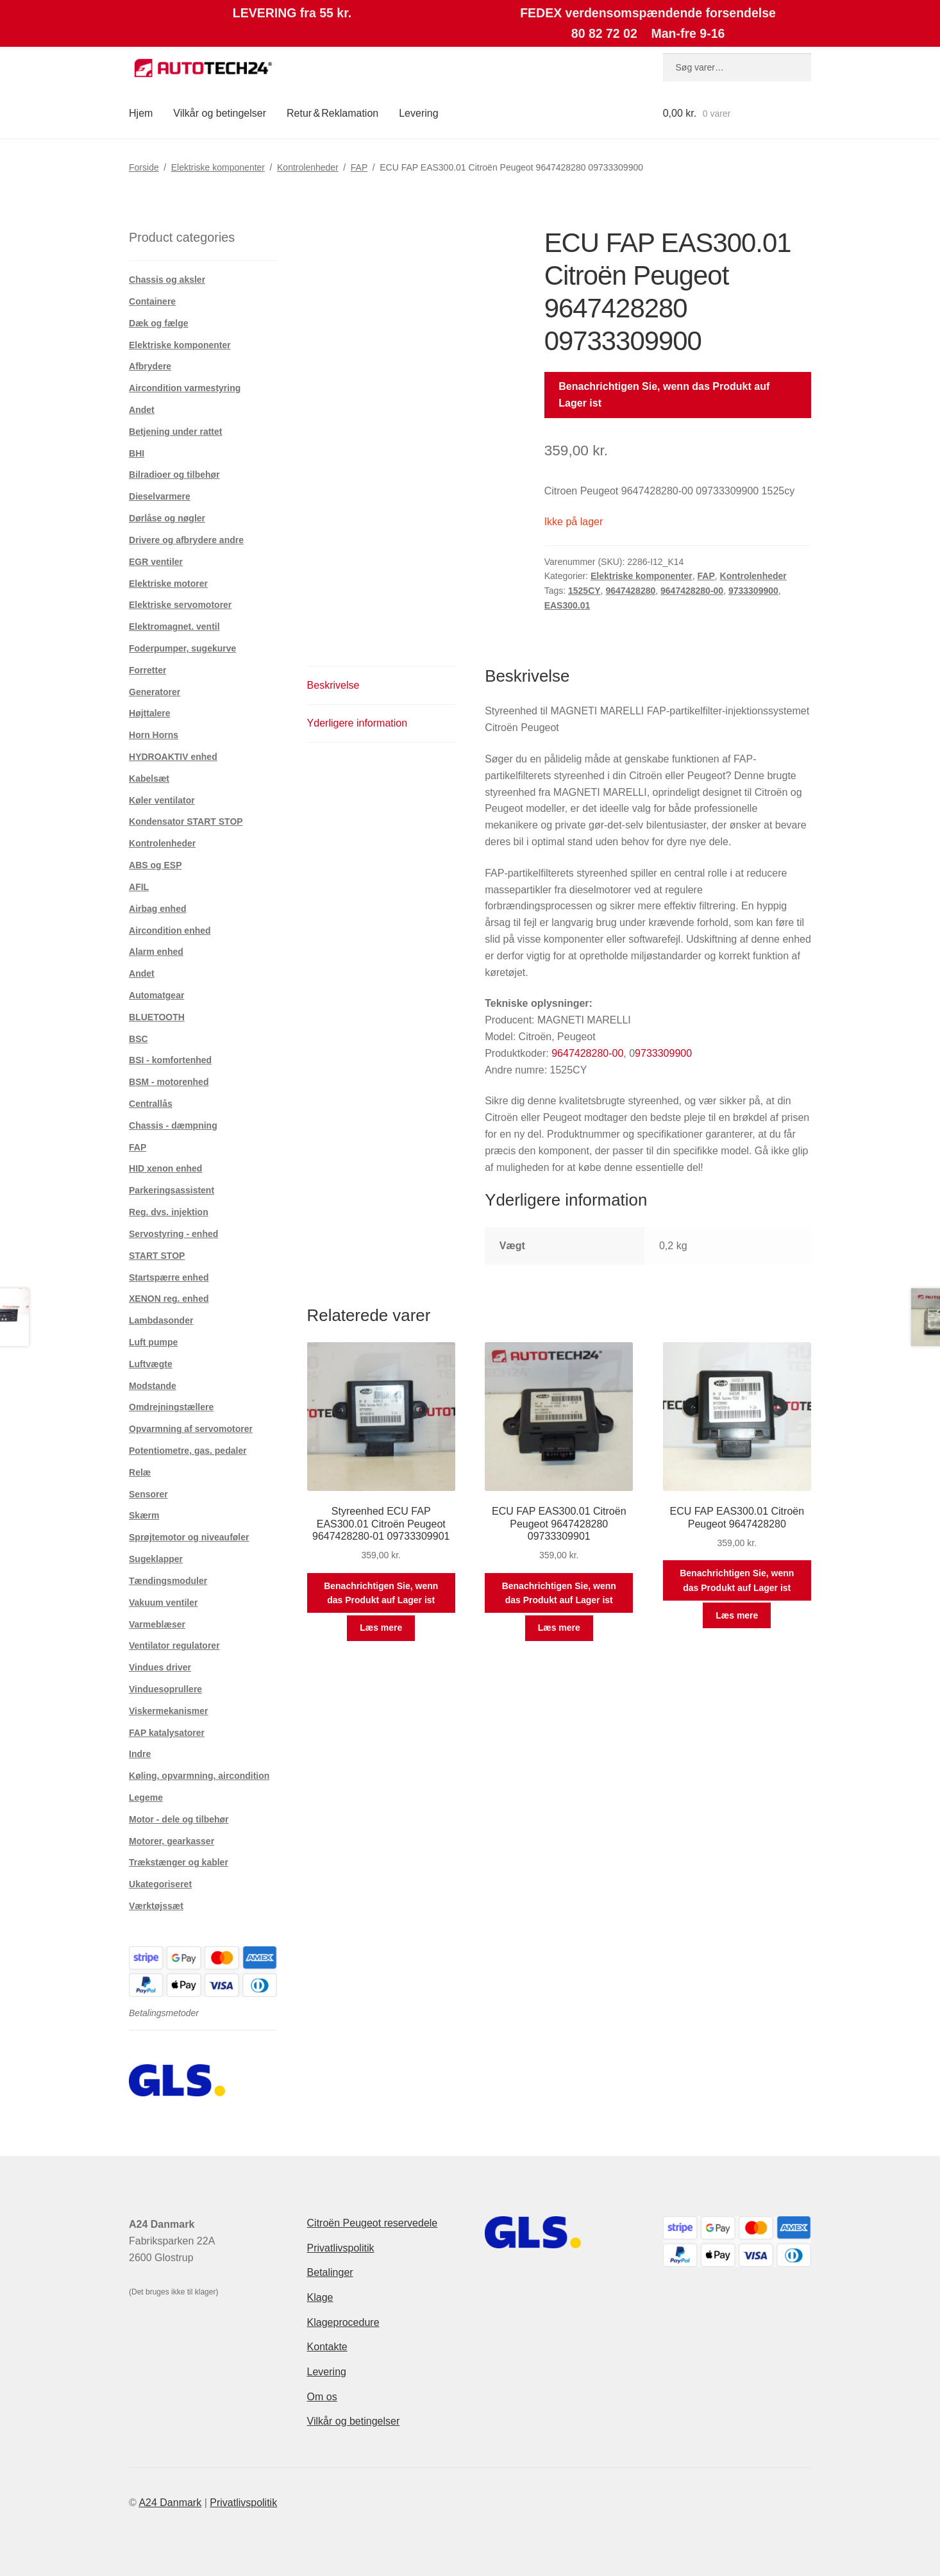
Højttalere (150, 713)
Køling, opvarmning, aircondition (199, 1776)
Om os (322, 2396)
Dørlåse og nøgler (167, 518)
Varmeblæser (157, 1624)
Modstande (152, 1386)
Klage (320, 2297)
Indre (140, 1754)
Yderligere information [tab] (357, 723)
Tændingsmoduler (168, 1581)
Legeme (146, 1797)
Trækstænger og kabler (178, 1862)
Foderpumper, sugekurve (182, 648)
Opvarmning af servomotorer (191, 1429)
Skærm (144, 1515)
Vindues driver (160, 1667)
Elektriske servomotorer (180, 605)
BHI (136, 453)
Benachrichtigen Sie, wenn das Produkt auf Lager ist (663, 394)
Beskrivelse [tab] (333, 685)
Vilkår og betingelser (219, 113)
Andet (142, 410)
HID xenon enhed (165, 1168)
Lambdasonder (161, 1320)
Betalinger (330, 2272)
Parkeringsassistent (171, 1190)
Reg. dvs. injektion (168, 1212)
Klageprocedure (343, 2322)
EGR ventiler (156, 562)
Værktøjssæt (156, 1906)
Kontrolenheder (308, 167)
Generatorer (154, 692)
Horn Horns (153, 735)
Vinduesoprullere (165, 1689)
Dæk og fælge (159, 323)
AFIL (139, 887)
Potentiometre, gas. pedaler (188, 1450)
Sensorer (148, 1494)
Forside (144, 167)
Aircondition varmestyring (184, 388)
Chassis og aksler (167, 279)
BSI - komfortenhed (170, 1060)
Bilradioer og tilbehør (174, 474)
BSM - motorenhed (168, 1082)
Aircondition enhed (170, 930)
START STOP (157, 1255)
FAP (359, 167)
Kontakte (327, 2346)
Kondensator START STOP (186, 821)
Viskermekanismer (168, 1711)
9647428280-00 (691, 590)
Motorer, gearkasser (171, 1841)
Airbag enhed (157, 909)
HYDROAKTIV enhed (173, 757)
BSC (138, 1039)
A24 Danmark (169, 2502)
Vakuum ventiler (163, 1602)
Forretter (147, 670)
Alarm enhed (156, 952)
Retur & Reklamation (332, 113)
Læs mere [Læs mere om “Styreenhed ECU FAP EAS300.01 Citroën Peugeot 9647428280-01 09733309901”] (381, 1627)
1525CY (584, 590)
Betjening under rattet (175, 431)
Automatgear (156, 995)
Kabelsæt (149, 778)
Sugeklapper (156, 1559)
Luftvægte (150, 1364)
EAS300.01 (567, 605)
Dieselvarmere (159, 496)
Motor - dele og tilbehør (179, 1819)
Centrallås (150, 1104)
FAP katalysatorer (167, 1733)
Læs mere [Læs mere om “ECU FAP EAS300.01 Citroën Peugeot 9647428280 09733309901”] (559, 1627)
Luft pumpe (153, 1342)
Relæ (140, 1472)
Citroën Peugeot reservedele (372, 2223)
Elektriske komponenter (218, 167)
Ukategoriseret (160, 1884)
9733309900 (753, 590)
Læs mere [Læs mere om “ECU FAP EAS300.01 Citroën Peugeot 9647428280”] (737, 1615)
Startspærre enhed (168, 1277)
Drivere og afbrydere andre (186, 540)
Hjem (141, 113)
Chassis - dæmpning (173, 1125)
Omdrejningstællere (171, 1407)
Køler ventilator (162, 800)
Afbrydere (150, 366)
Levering (418, 113)
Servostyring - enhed (173, 1234)
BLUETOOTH (157, 1017)
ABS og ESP (155, 865)
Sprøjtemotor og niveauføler (189, 1537)
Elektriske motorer (168, 583)
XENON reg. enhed (168, 1298)
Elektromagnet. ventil (174, 626)
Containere (152, 301)
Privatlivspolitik (340, 2248)
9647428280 (630, 590)
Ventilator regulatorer (174, 1645)
